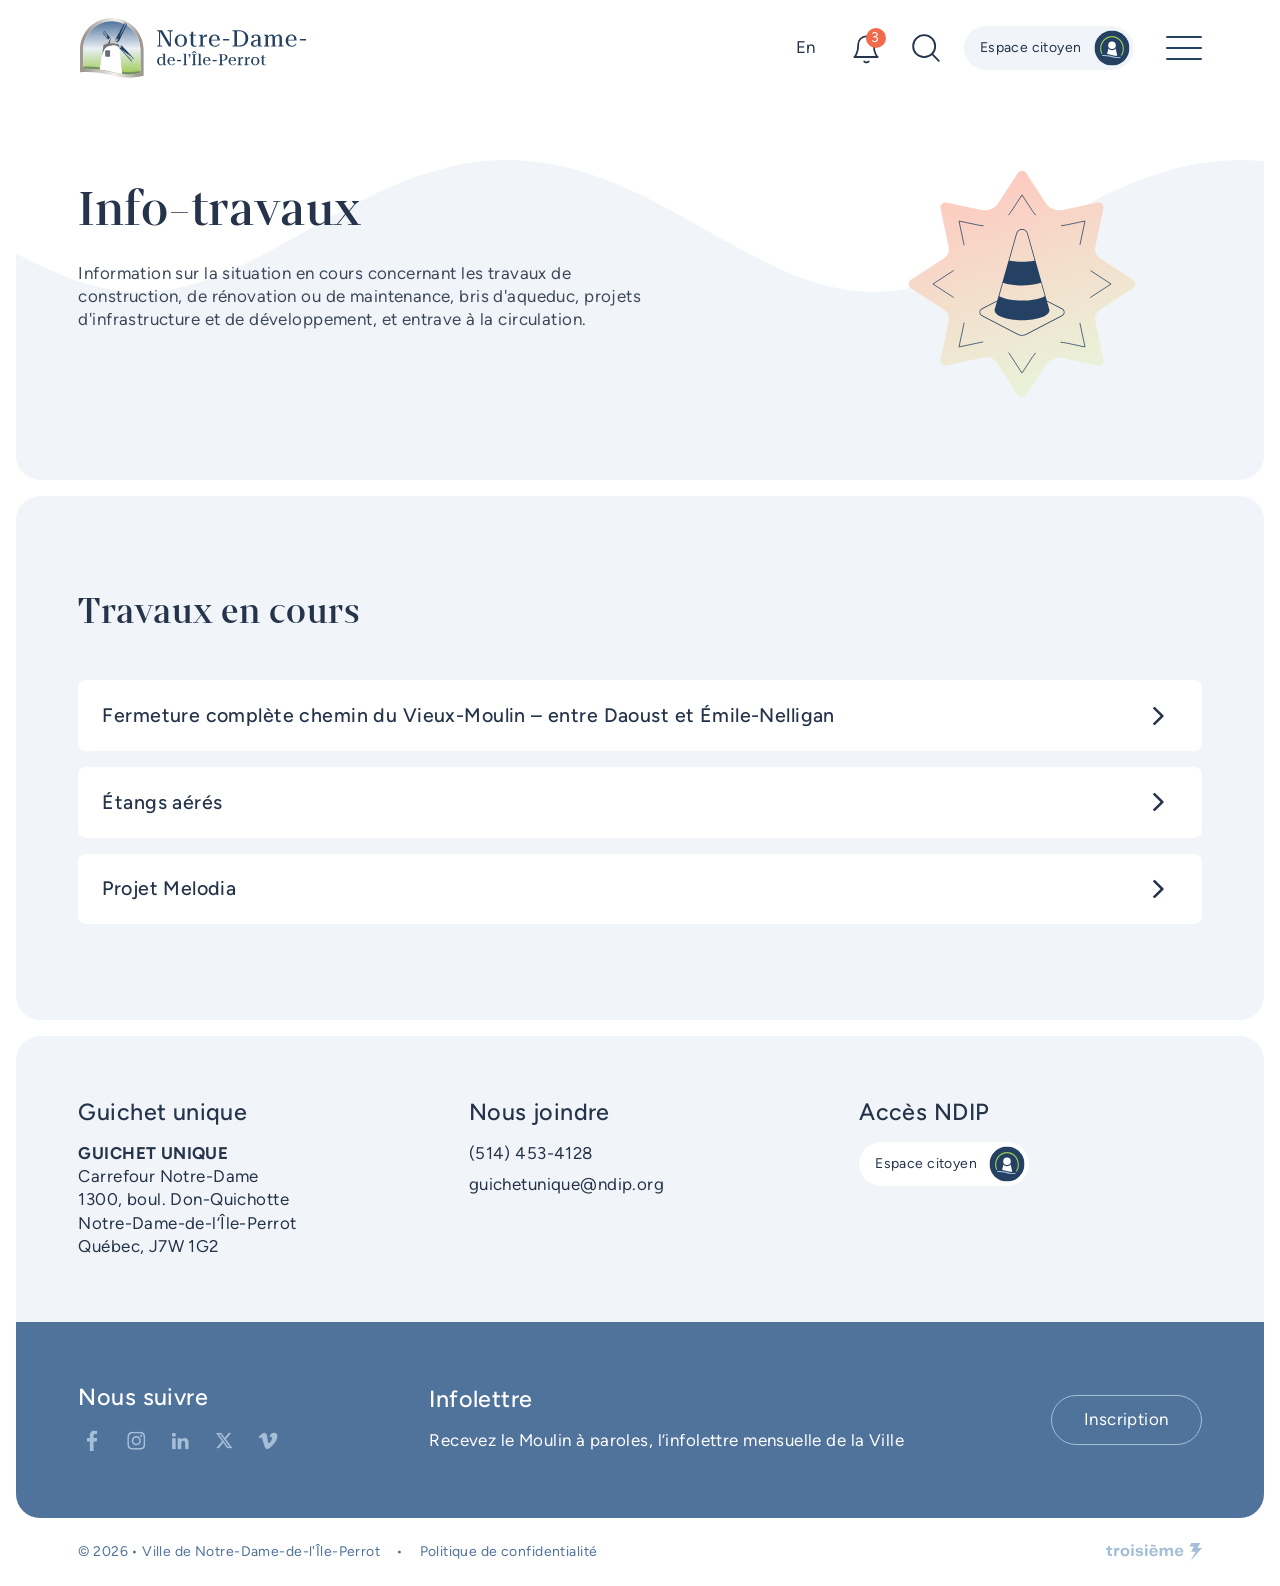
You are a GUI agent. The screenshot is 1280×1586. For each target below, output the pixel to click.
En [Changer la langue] (806, 47)
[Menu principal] (1184, 48)
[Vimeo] (268, 1441)
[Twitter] (224, 1441)
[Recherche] (926, 48)
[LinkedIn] (180, 1441)
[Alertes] (866, 48)
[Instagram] (136, 1441)
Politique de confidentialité (509, 1551)
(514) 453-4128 (531, 1153)
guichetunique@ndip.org (566, 1184)
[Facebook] (92, 1441)
